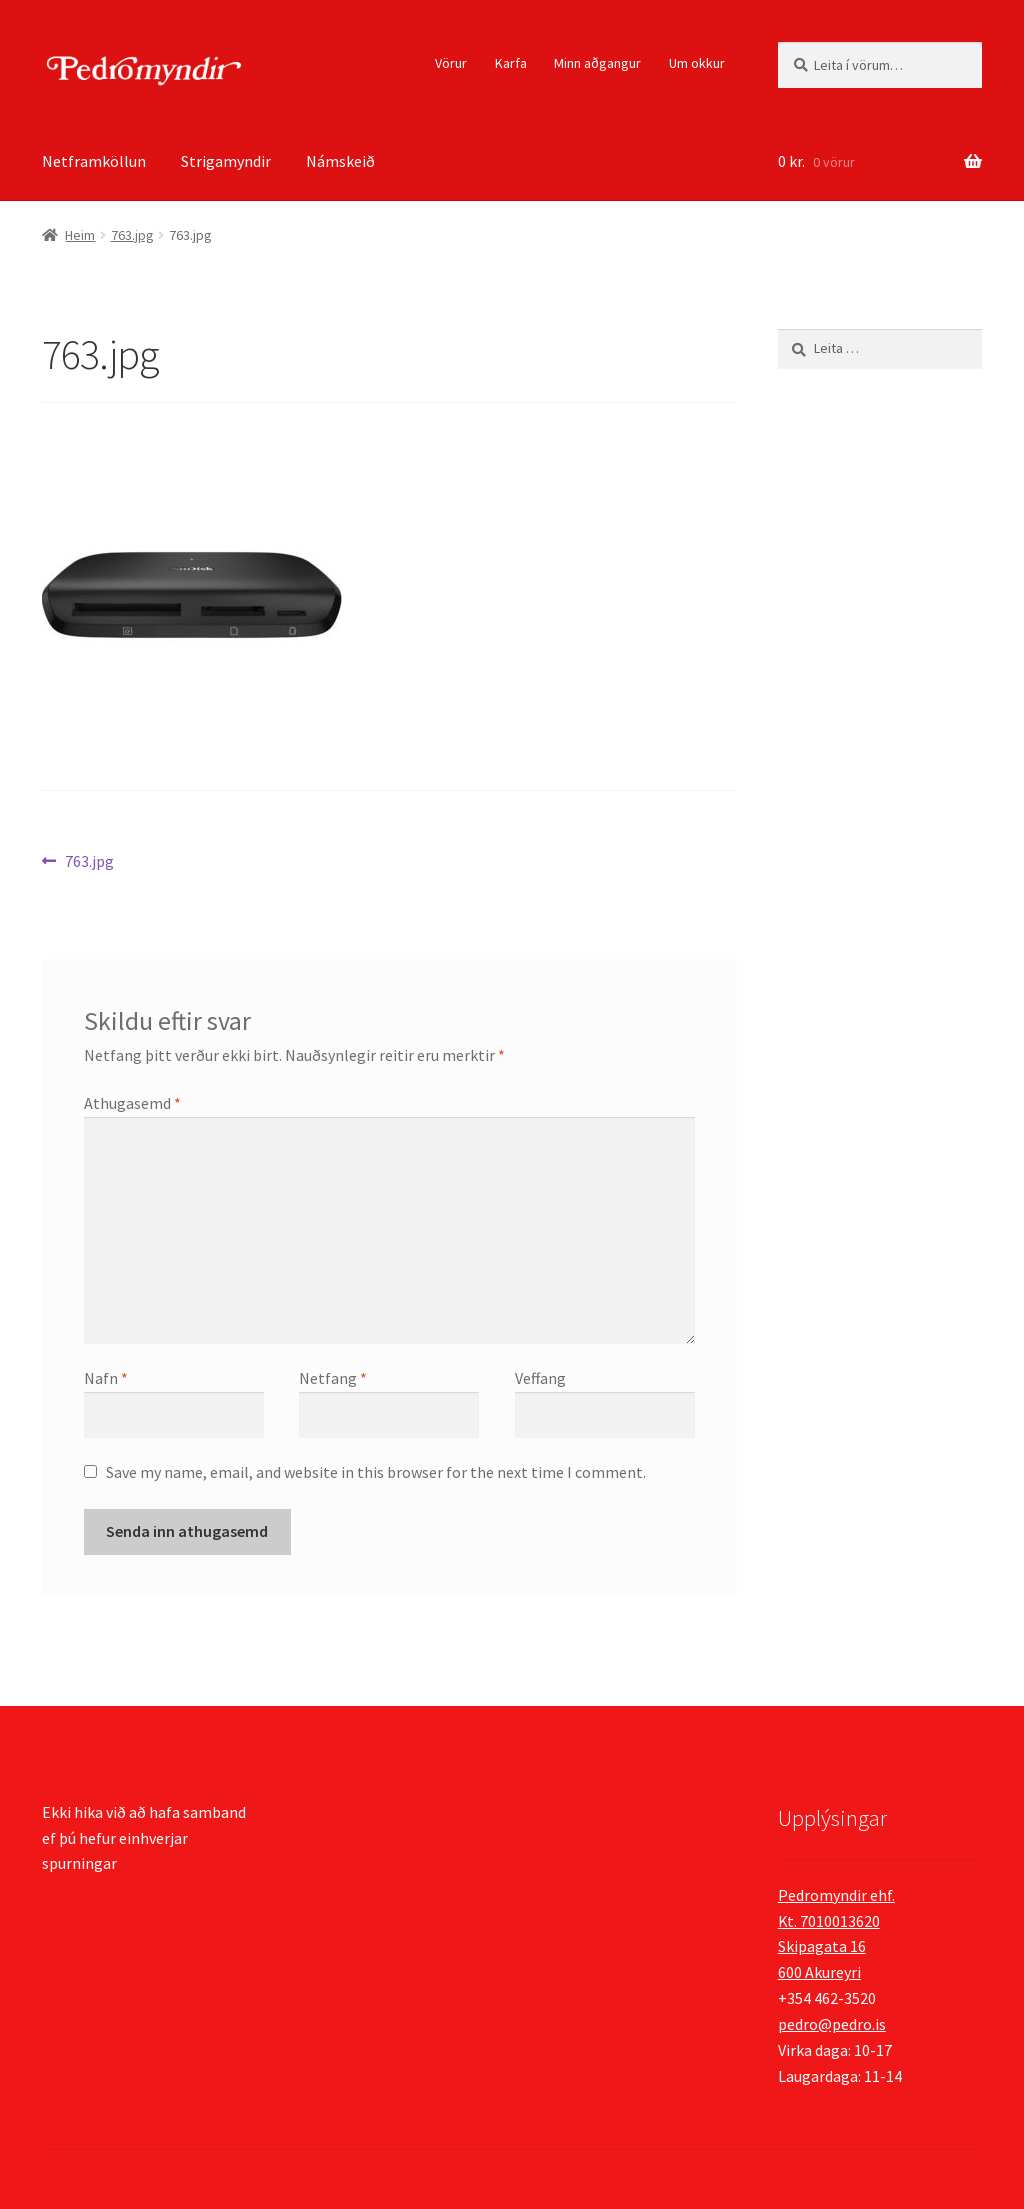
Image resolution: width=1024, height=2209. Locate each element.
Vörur (451, 63)
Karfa (511, 63)
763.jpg (132, 235)
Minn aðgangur (597, 63)
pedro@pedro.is (832, 2024)
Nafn (106, 1378)
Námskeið (340, 161)
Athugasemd (132, 1103)
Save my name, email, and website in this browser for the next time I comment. (376, 1472)
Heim (80, 235)
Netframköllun (94, 161)
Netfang (333, 1378)
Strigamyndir (226, 161)
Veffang (540, 1378)
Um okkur (697, 63)
